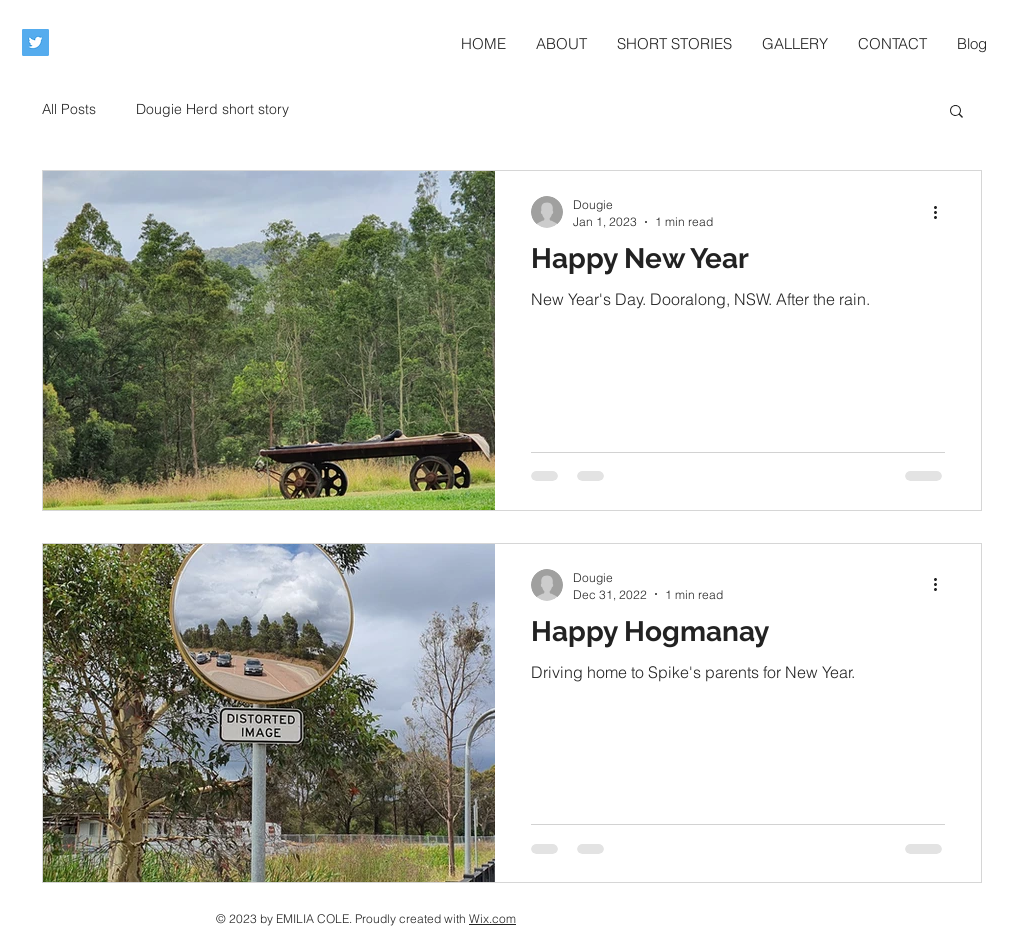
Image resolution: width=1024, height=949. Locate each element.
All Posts (69, 109)
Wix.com (492, 918)
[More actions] (942, 212)
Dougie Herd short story (212, 109)
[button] (956, 112)
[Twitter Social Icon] (35, 42)
